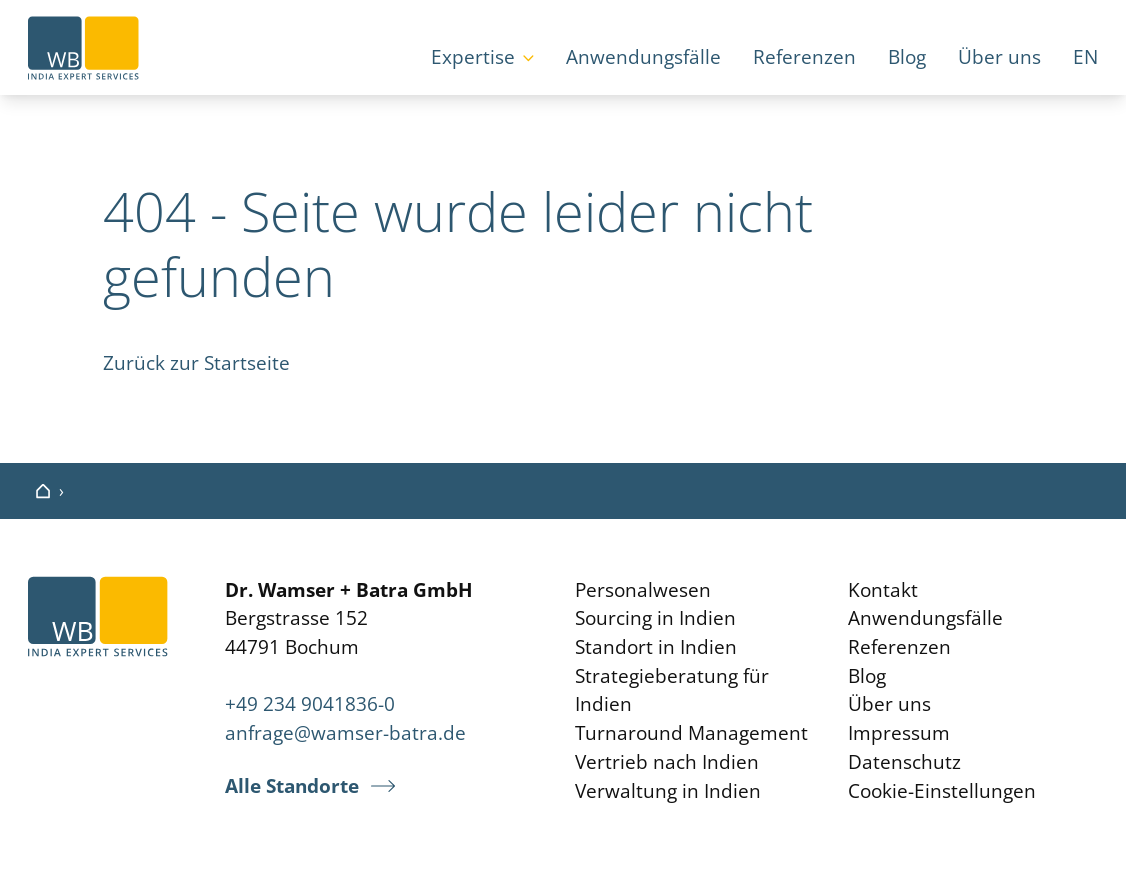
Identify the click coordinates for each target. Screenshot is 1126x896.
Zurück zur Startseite (196, 363)
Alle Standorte (292, 786)
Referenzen (804, 57)
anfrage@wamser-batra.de (345, 733)
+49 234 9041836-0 (310, 704)
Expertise (473, 57)
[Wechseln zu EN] (1085, 59)
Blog (907, 57)
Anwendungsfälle (643, 57)
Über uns (999, 57)
